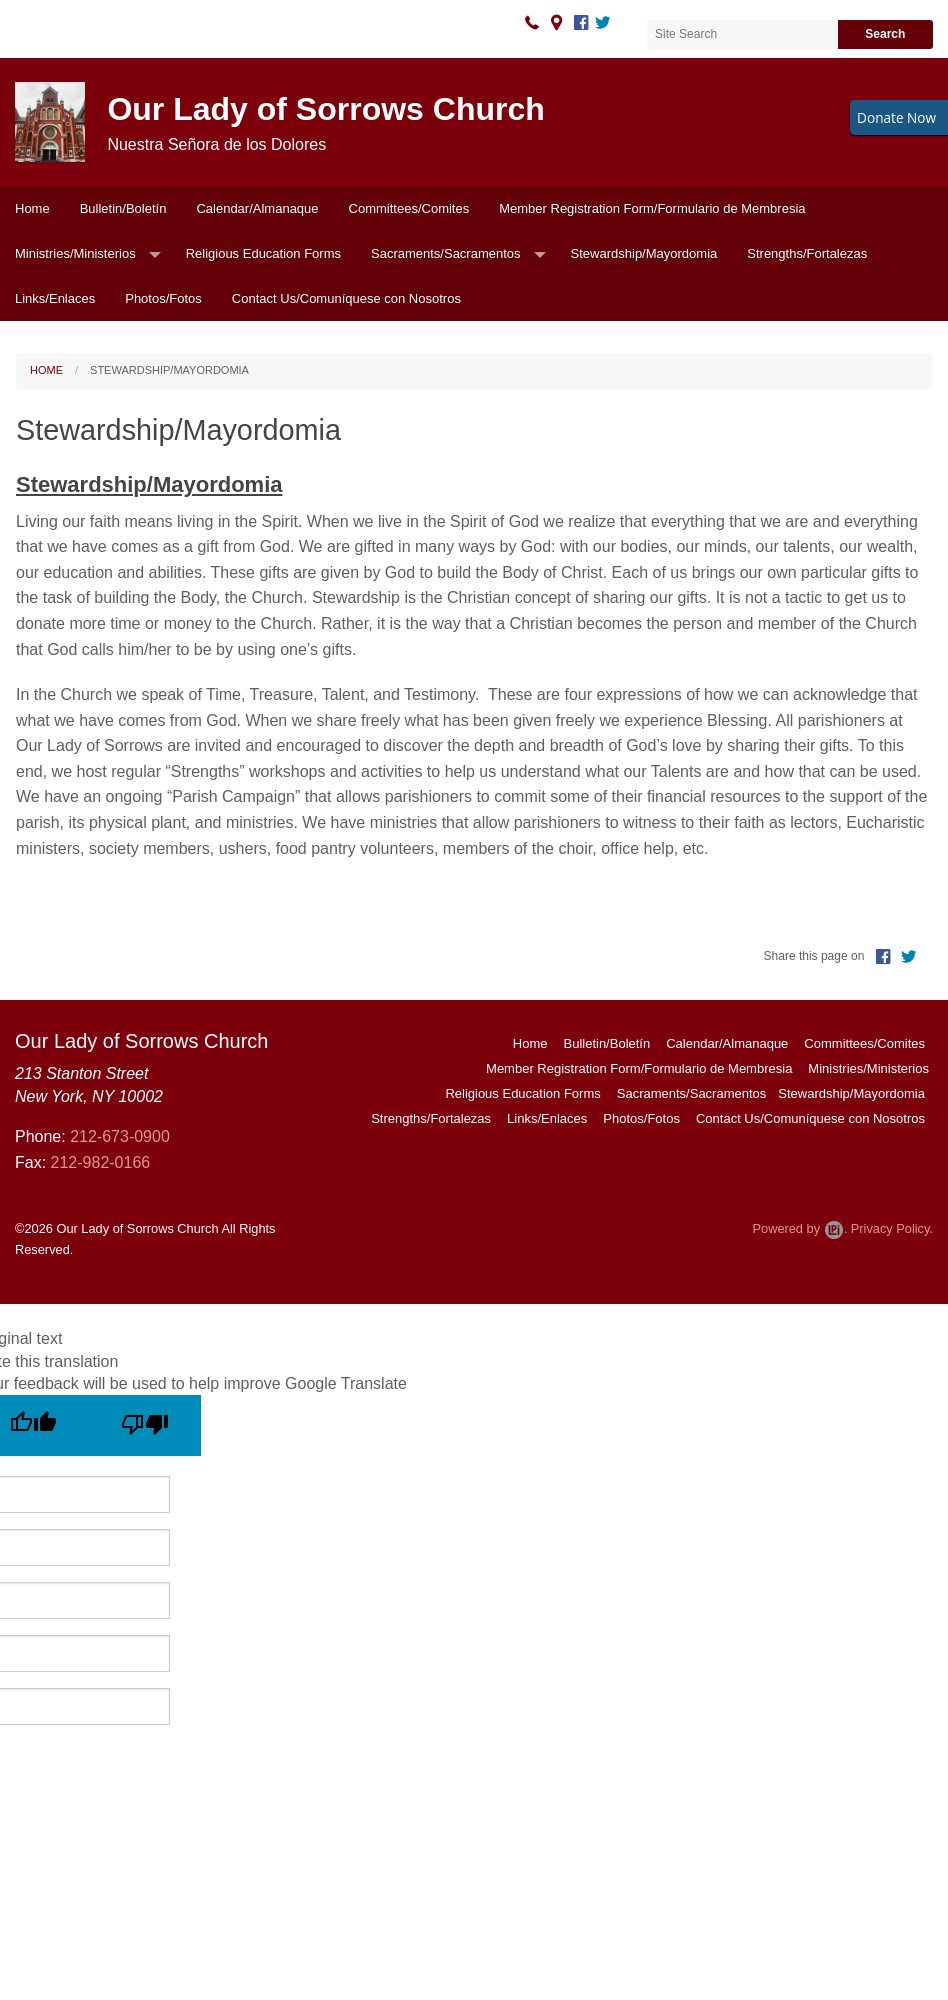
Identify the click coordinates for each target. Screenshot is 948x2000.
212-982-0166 (101, 1162)
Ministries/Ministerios (75, 253)
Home (32, 208)
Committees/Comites (409, 208)
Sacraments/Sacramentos (446, 253)
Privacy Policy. (892, 1228)
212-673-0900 (120, 1136)
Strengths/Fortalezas (807, 253)
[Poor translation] (145, 1425)
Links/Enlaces (55, 298)
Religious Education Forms (263, 253)
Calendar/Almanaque (257, 208)
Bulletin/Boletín (123, 208)
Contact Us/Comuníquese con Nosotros (346, 298)
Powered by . (799, 1228)
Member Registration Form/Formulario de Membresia (652, 208)
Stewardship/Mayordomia (644, 253)
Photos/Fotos (163, 298)
